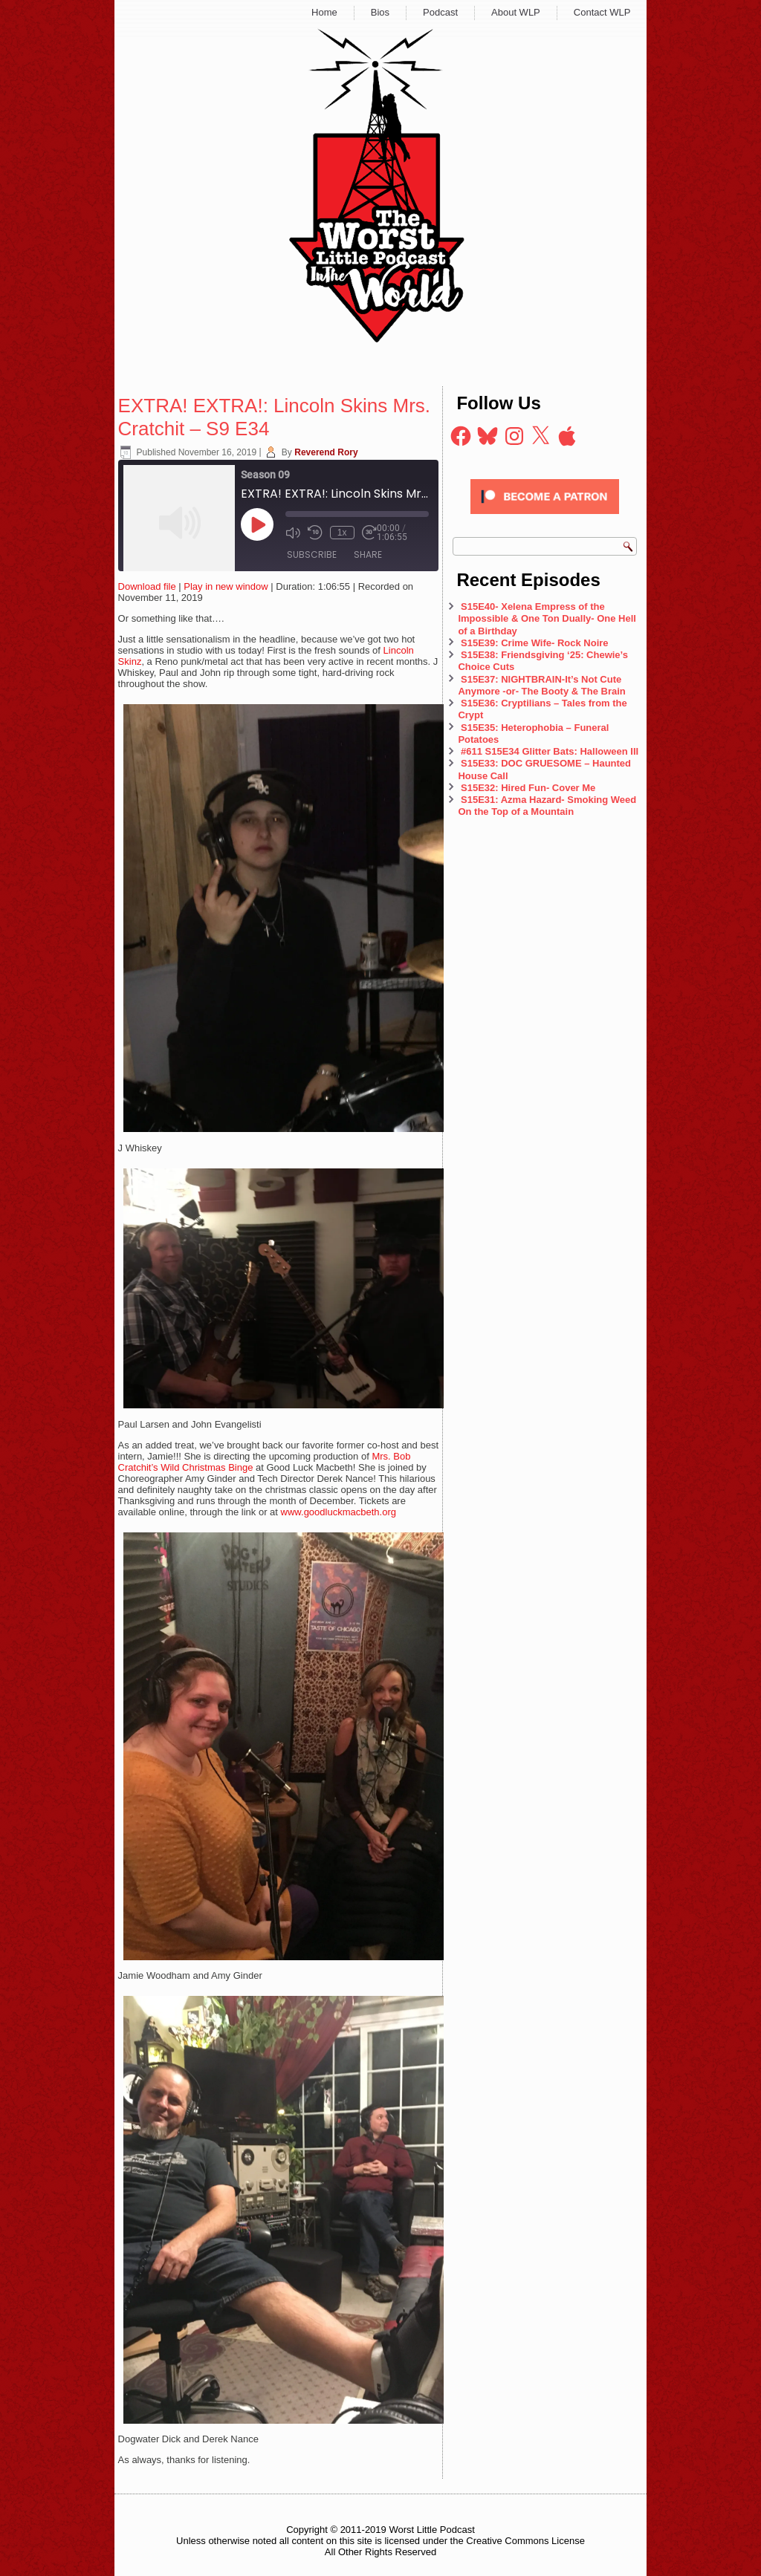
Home (324, 12)
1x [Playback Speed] (342, 532)
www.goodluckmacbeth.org (338, 1512)
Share (368, 554)
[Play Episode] (257, 524)
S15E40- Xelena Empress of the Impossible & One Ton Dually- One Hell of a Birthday (547, 619)
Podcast (440, 12)
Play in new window (226, 586)
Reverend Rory (325, 452)
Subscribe (312, 554)
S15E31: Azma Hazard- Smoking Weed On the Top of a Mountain (547, 805)
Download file (147, 586)
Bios (380, 12)
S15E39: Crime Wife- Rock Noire (535, 642)
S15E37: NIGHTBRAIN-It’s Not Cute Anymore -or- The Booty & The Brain (543, 685)
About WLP (515, 12)
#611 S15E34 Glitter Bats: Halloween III (549, 751)
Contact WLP (602, 12)
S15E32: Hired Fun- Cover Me (528, 787)
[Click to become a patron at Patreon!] (544, 518)
